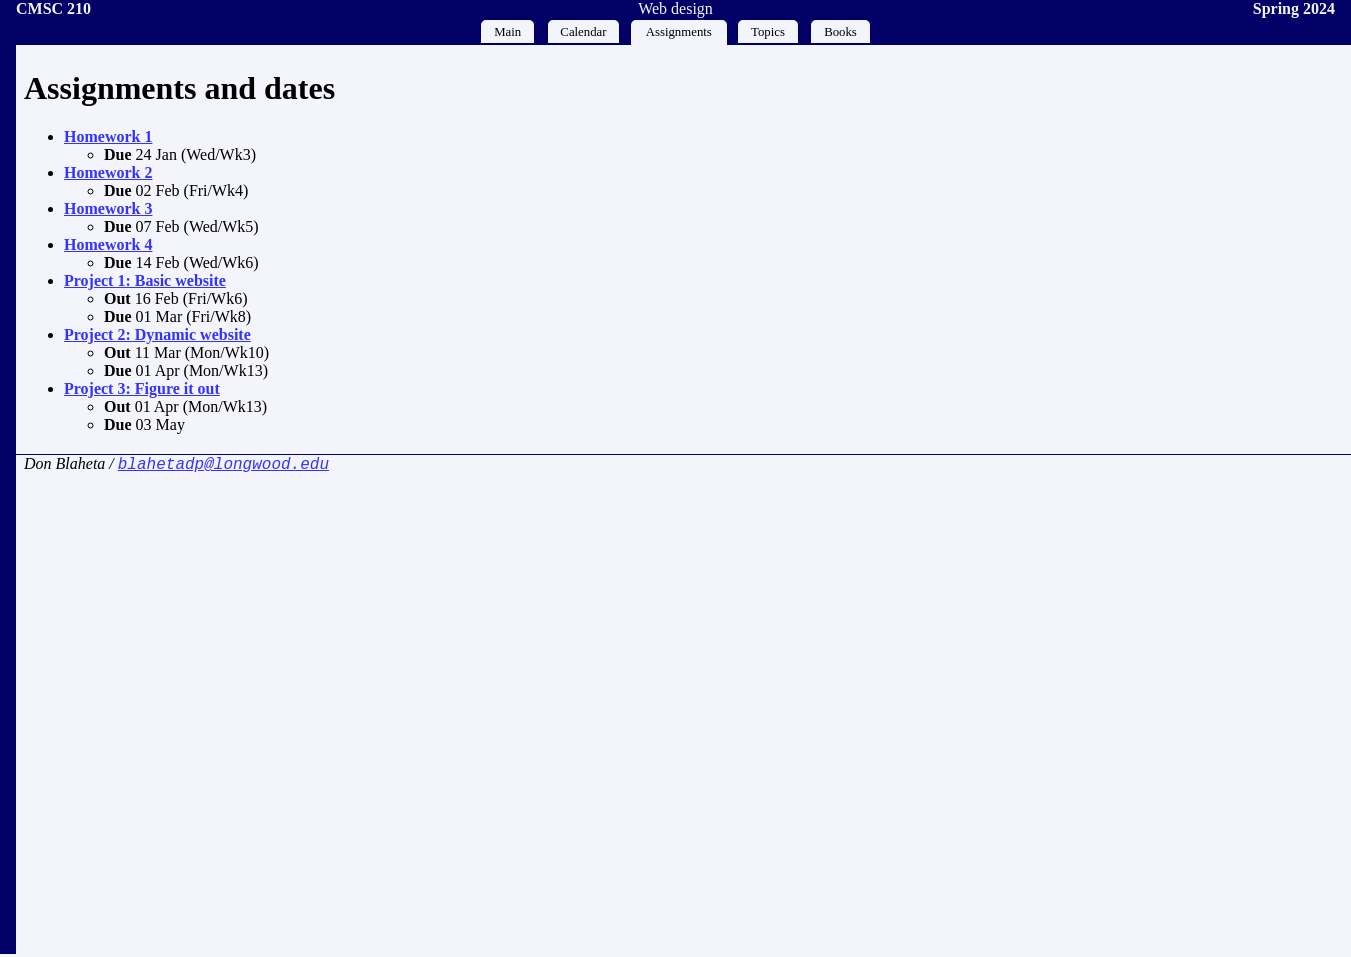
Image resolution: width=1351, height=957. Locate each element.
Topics (768, 32)
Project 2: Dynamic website (157, 334)
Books (840, 32)
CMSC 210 (53, 8)
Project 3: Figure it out (142, 388)
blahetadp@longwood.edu (223, 466)
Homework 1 (108, 136)
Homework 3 (108, 208)
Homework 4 (108, 244)
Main (507, 32)
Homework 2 (108, 172)
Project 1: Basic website (145, 280)
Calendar (583, 32)
